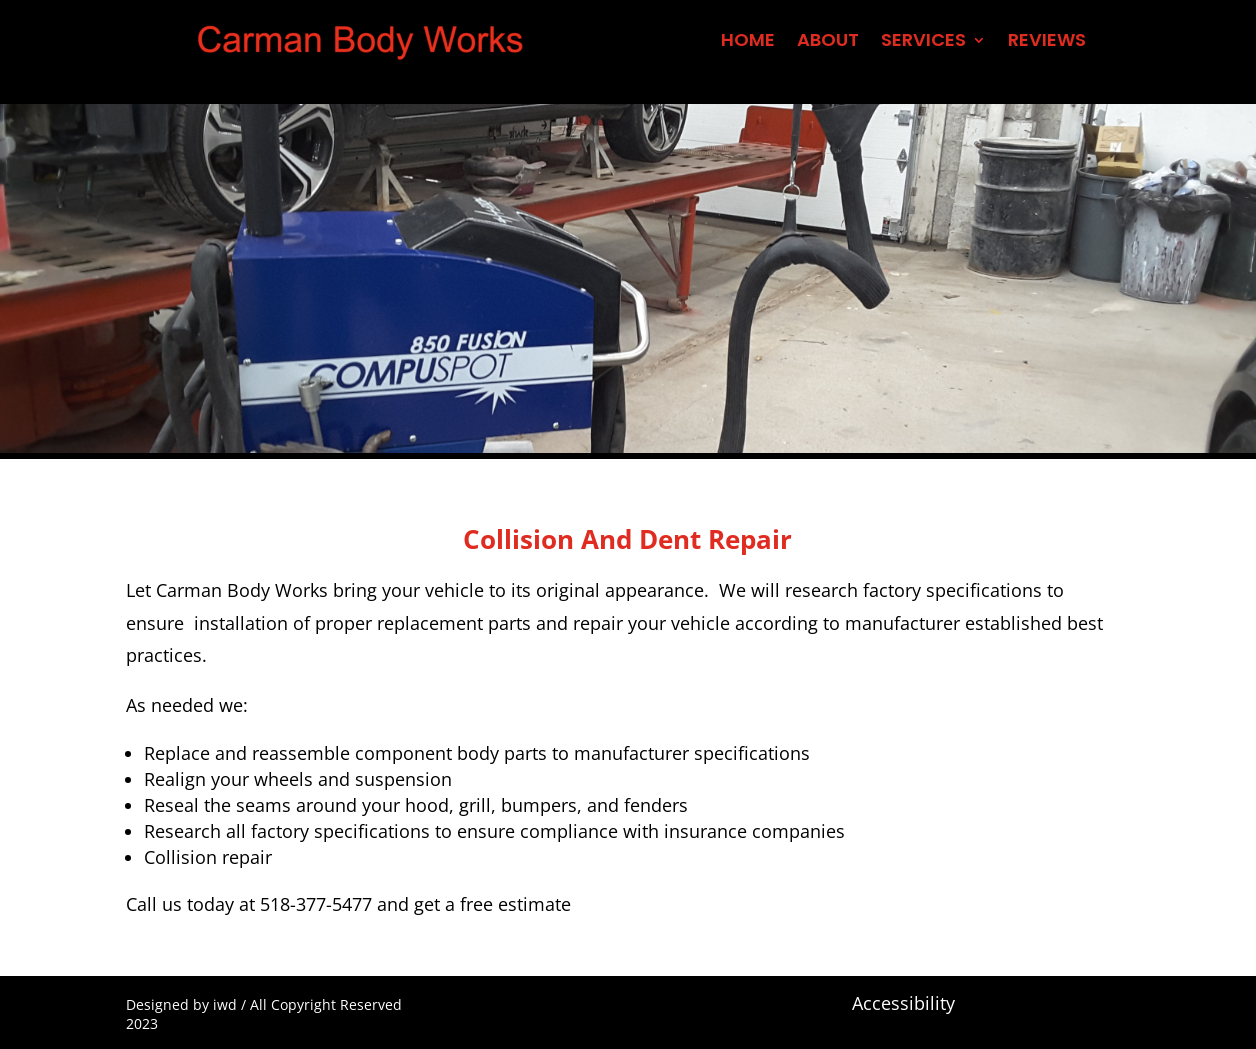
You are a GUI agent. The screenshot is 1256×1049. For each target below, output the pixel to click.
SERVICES (923, 42)
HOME (748, 42)
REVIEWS (1047, 42)
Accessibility (903, 1003)
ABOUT (828, 42)
